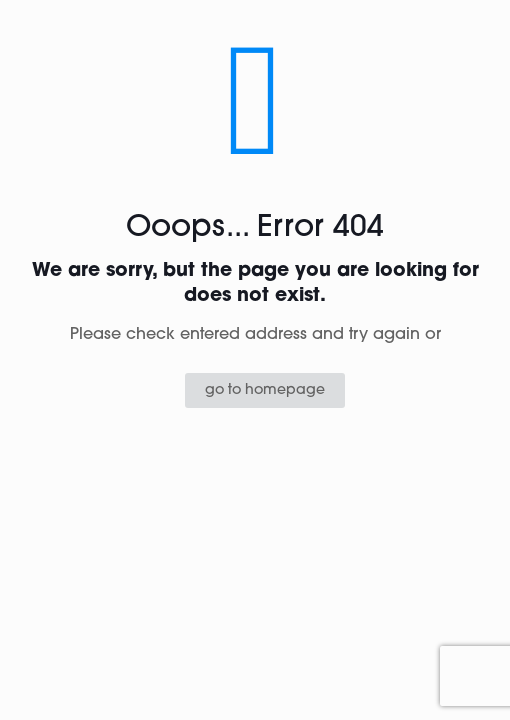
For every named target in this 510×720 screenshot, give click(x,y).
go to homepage (265, 390)
